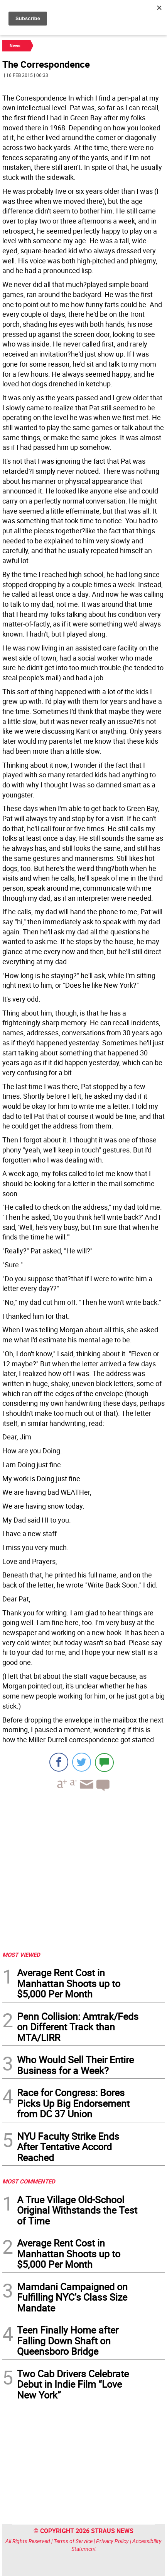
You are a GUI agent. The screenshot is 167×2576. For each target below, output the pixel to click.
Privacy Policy (112, 2541)
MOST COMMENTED (28, 2181)
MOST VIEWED (21, 1954)
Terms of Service (73, 2541)
